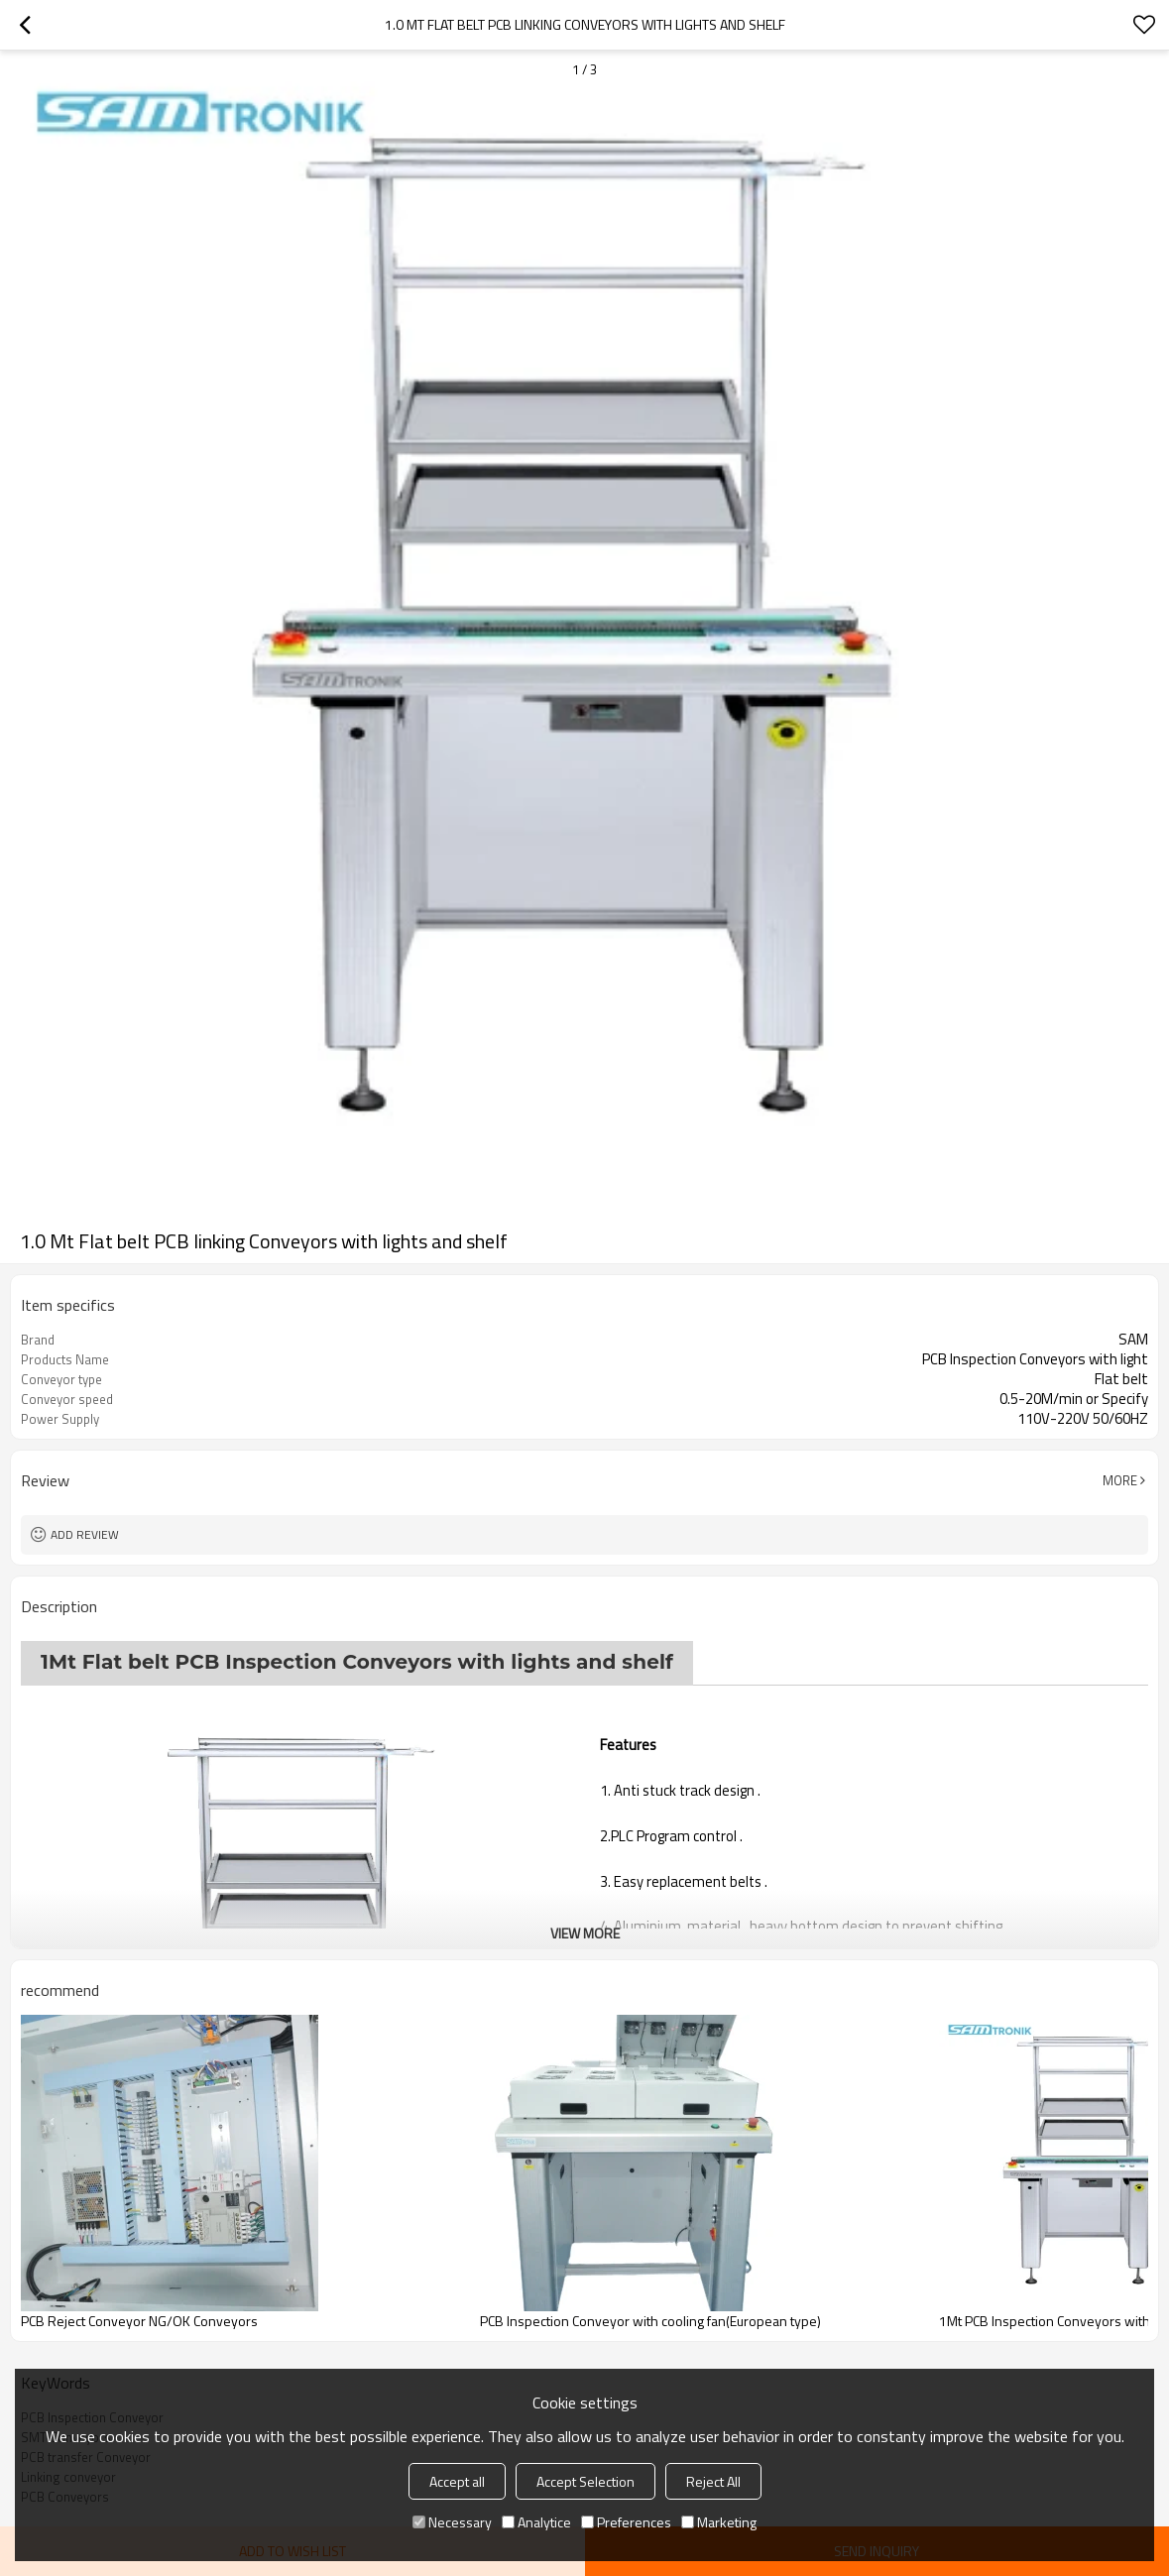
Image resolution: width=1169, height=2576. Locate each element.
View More (585, 1933)
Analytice (536, 2522)
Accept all (457, 2481)
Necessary (452, 2522)
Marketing (719, 2522)
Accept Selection (585, 2481)
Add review (85, 1534)
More (1120, 1480)
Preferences (626, 2522)
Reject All (713, 2481)
